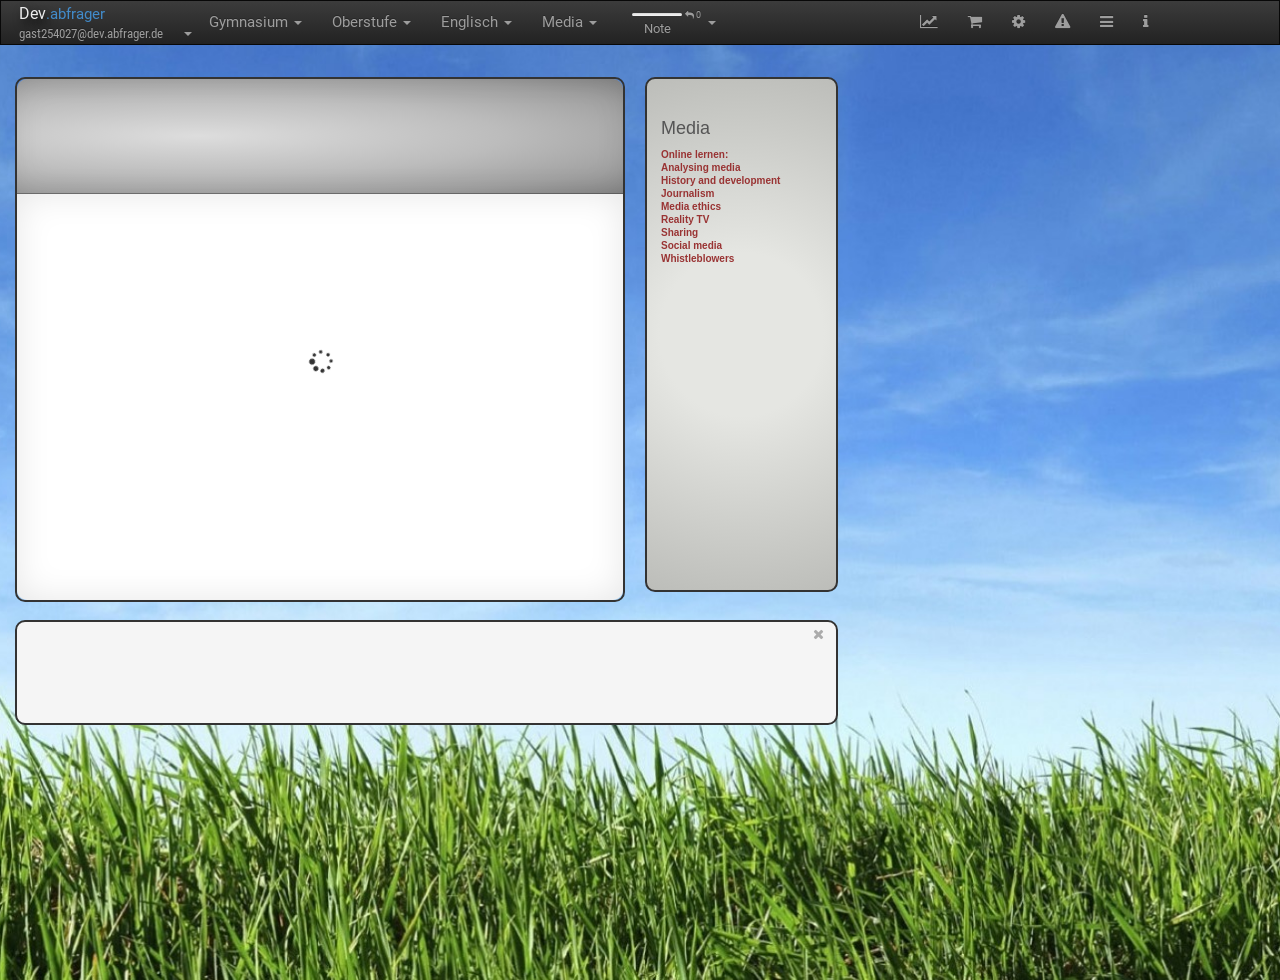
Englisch (476, 22)
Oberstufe (371, 22)
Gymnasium (255, 22)
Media (569, 22)
